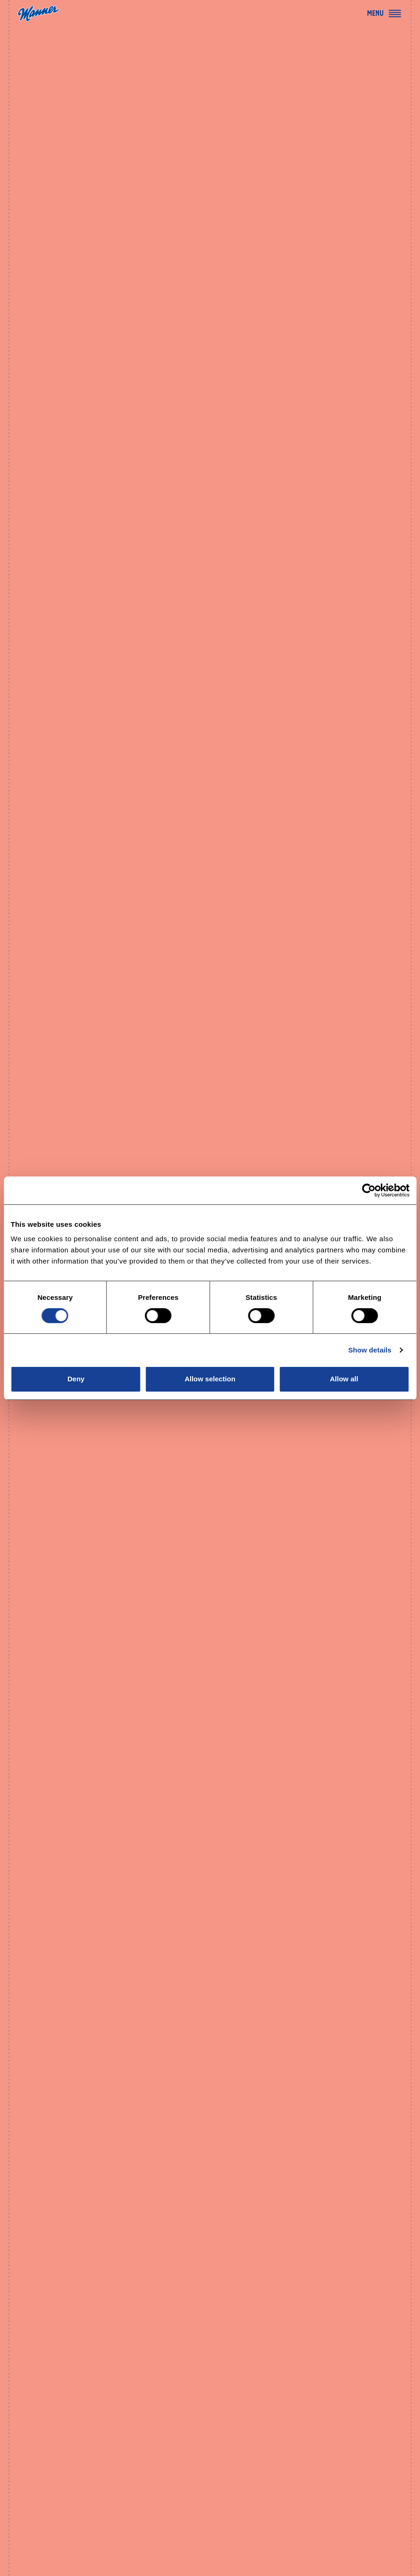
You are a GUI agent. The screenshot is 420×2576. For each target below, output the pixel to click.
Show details (370, 1350)
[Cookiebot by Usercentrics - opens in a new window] (368, 1190)
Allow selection (210, 1379)
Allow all (344, 1379)
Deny (76, 1379)
